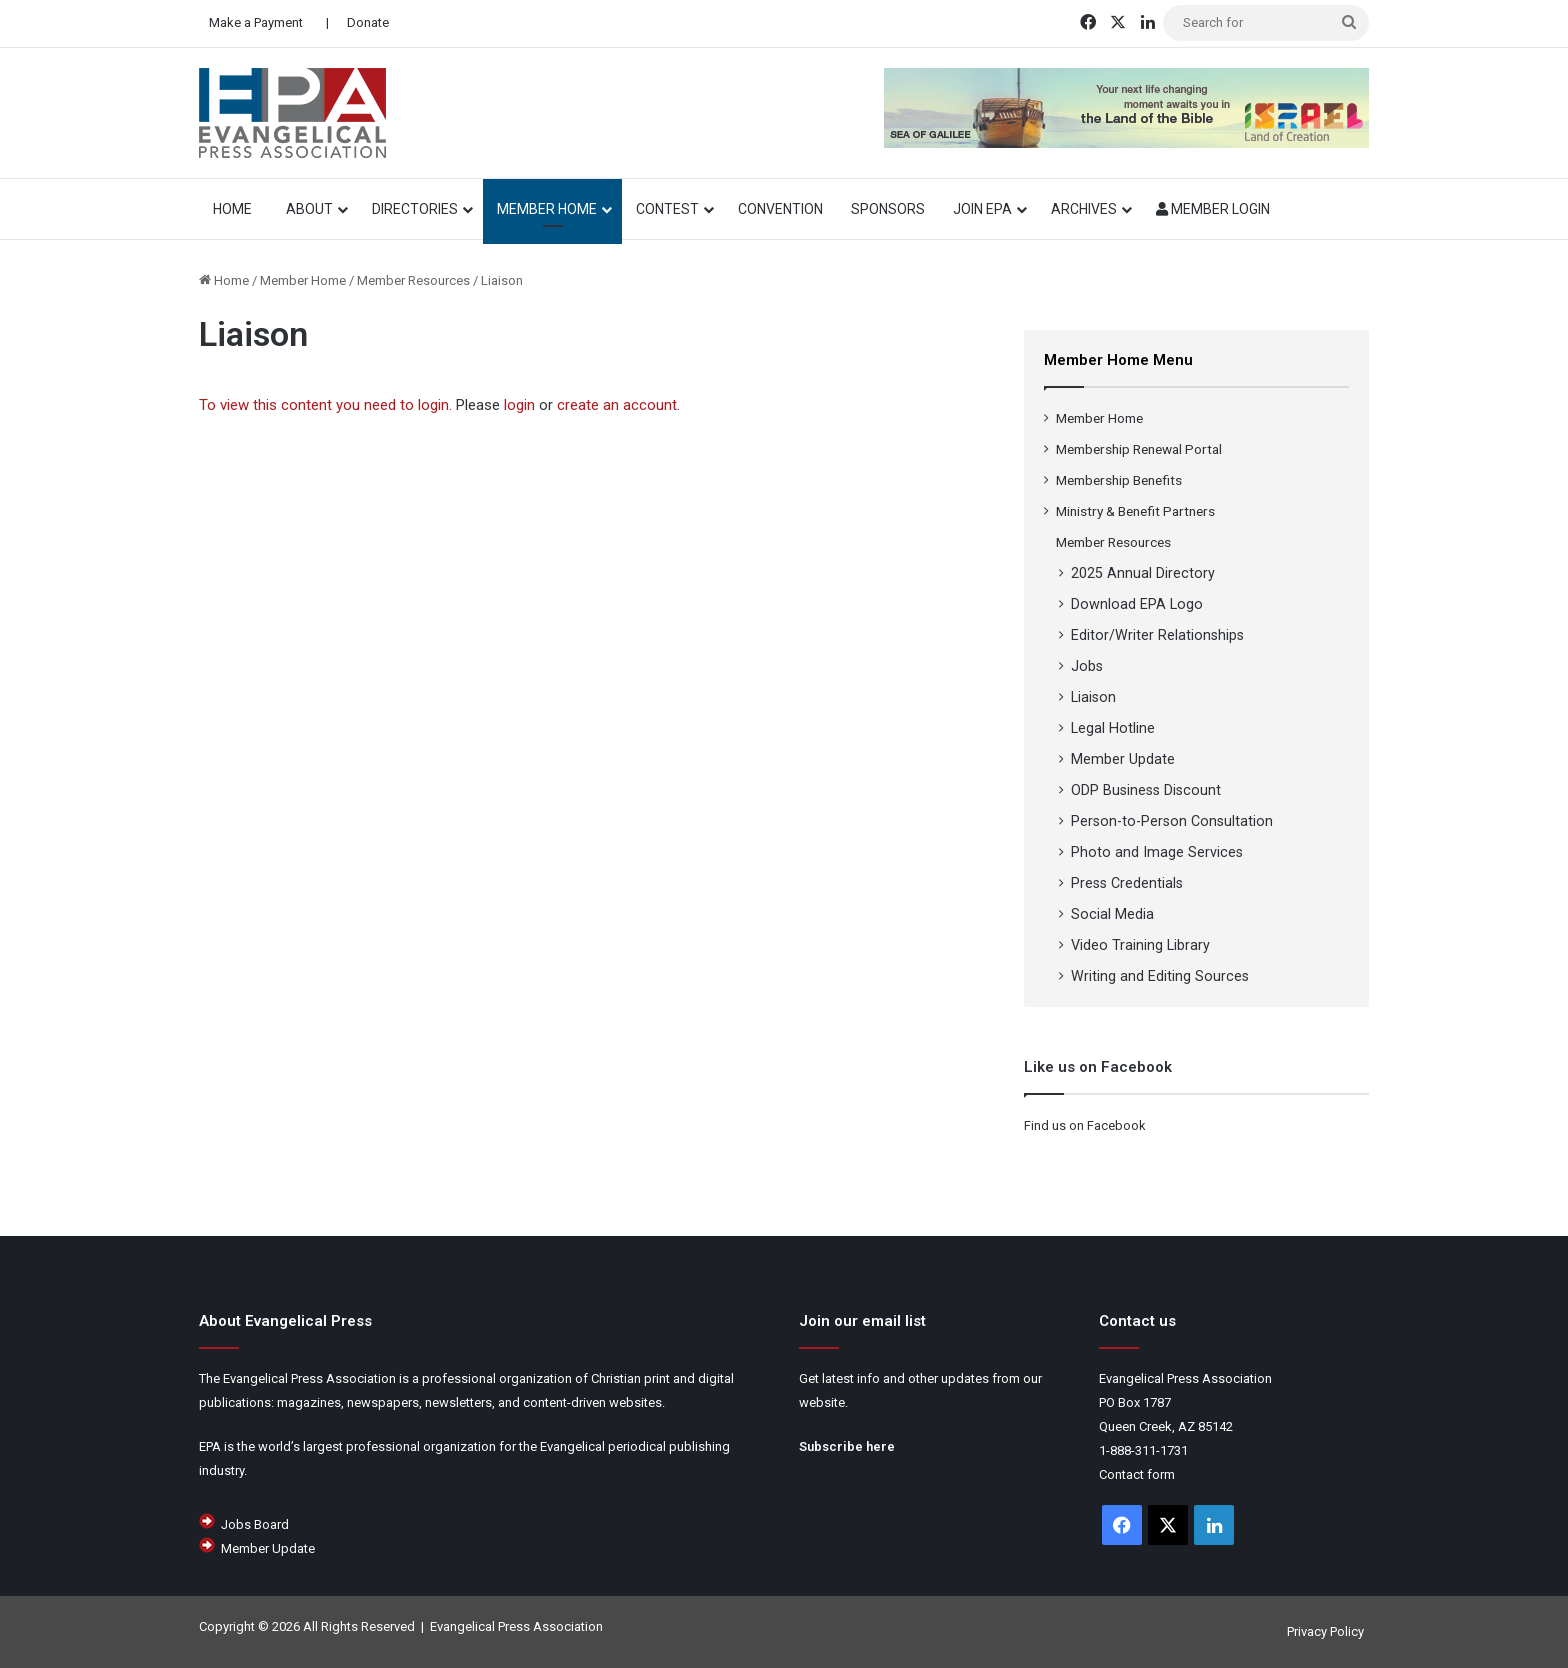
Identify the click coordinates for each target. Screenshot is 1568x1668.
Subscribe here (847, 1446)
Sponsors (888, 209)
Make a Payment (256, 22)
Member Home (547, 209)
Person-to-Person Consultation (1172, 821)
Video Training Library (1140, 945)
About (309, 209)
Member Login (1213, 209)
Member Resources (413, 280)
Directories (415, 209)
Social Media (1112, 914)
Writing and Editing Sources (1160, 976)
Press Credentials (1127, 883)
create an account (617, 405)
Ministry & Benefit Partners (1135, 511)
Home (224, 280)
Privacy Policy (1325, 1631)
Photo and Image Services (1157, 852)
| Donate (356, 22)
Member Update (1123, 759)
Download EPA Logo (1137, 604)
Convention (780, 209)
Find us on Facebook (1085, 1125)
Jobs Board (255, 1524)
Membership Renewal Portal (1139, 449)
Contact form (1137, 1474)
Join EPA (982, 209)
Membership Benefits (1119, 480)
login (519, 405)
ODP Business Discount (1146, 790)
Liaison (1093, 697)
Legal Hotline (1113, 728)
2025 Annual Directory (1143, 573)
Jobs (1087, 666)
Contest (667, 209)
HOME (235, 209)
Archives (1084, 209)
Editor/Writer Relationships (1157, 635)
